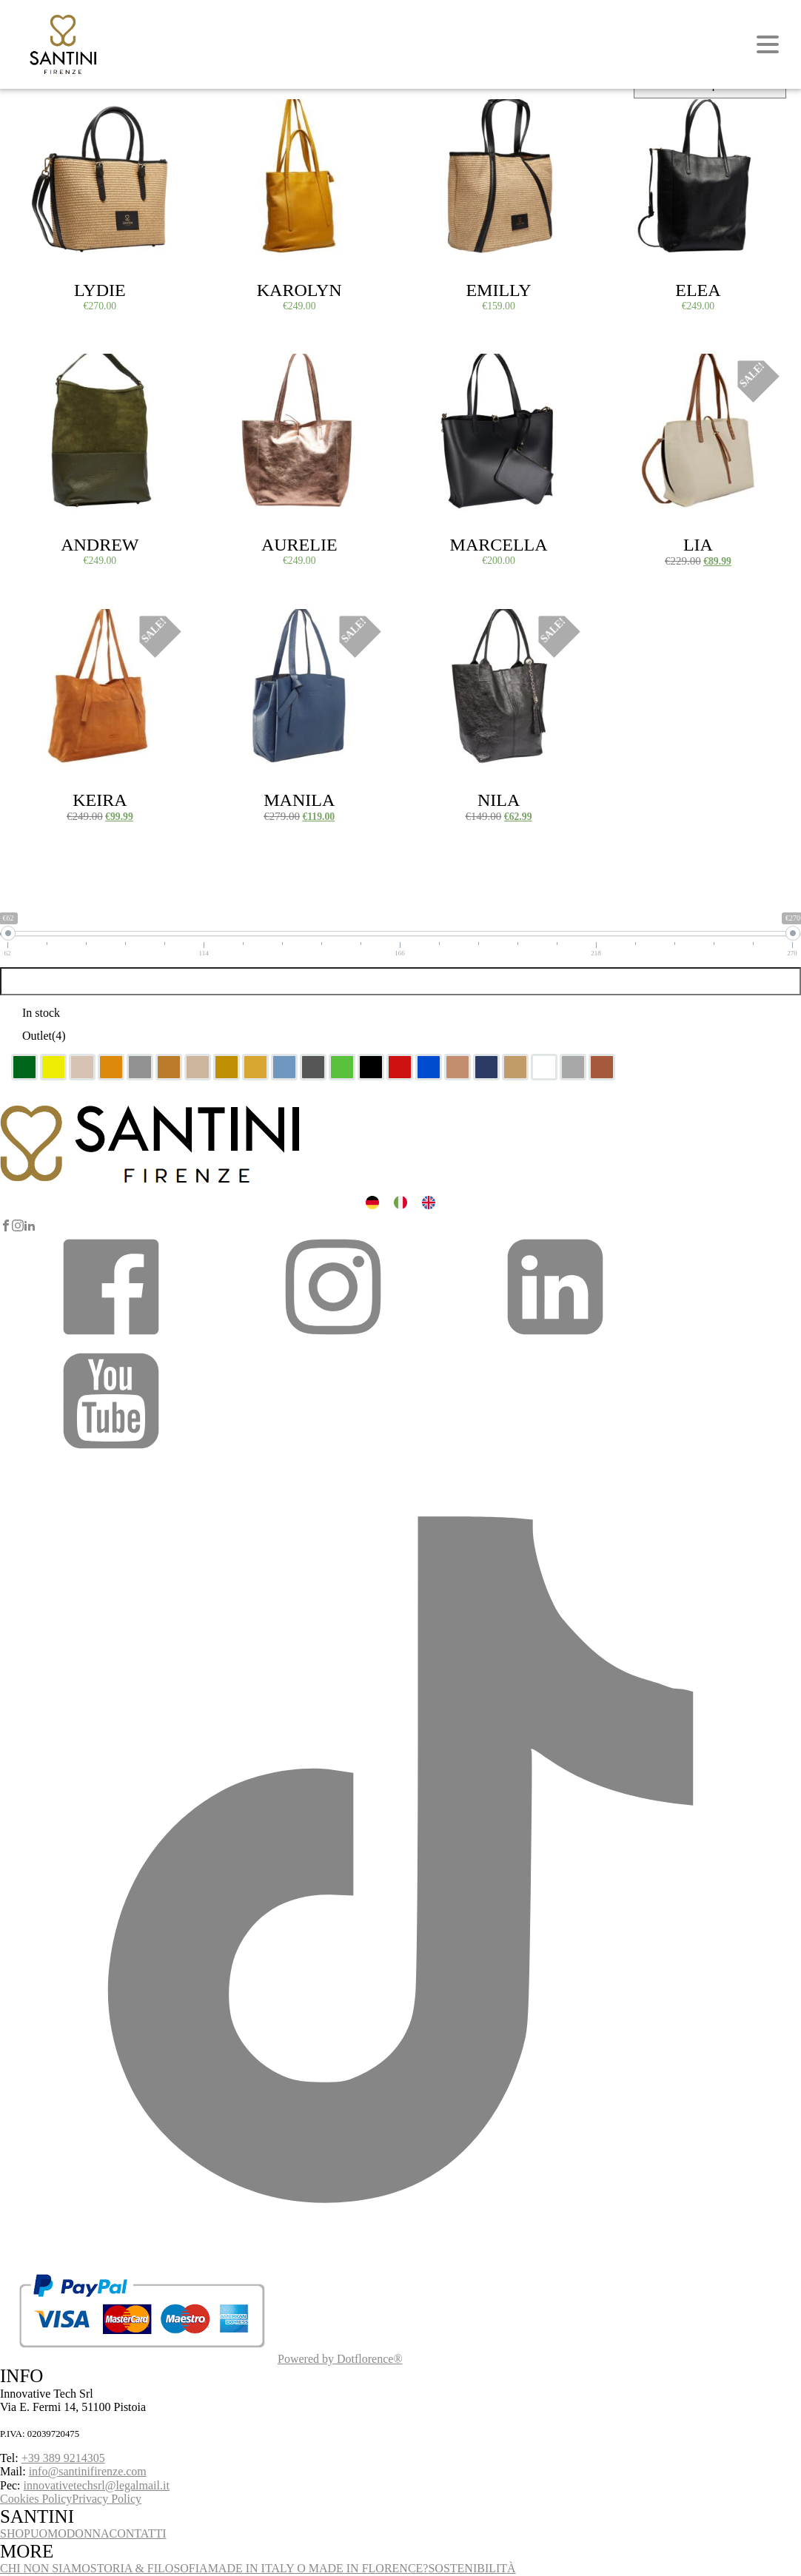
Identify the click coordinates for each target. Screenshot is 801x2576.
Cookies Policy (36, 2498)
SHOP (15, 2533)
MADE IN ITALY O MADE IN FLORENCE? (318, 2568)
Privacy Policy (106, 2498)
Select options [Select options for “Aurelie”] (249, 371)
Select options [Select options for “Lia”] (648, 371)
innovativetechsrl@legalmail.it (97, 2485)
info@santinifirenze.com (88, 2471)
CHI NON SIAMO (45, 2568)
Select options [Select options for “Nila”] (448, 626)
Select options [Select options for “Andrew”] (49, 371)
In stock (41, 1012)
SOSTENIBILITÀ (471, 2568)
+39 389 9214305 (63, 2458)
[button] (111, 1338)
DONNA (88, 2533)
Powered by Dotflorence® (340, 2359)
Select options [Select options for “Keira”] (49, 626)
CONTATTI (138, 2533)
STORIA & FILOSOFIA (149, 2568)
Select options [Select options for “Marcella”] (448, 371)
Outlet (44, 1035)
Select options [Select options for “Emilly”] (448, 116)
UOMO (48, 2533)
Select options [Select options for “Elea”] (648, 116)
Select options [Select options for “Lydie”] (49, 116)
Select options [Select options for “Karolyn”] (249, 116)
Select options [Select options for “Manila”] (249, 626)
